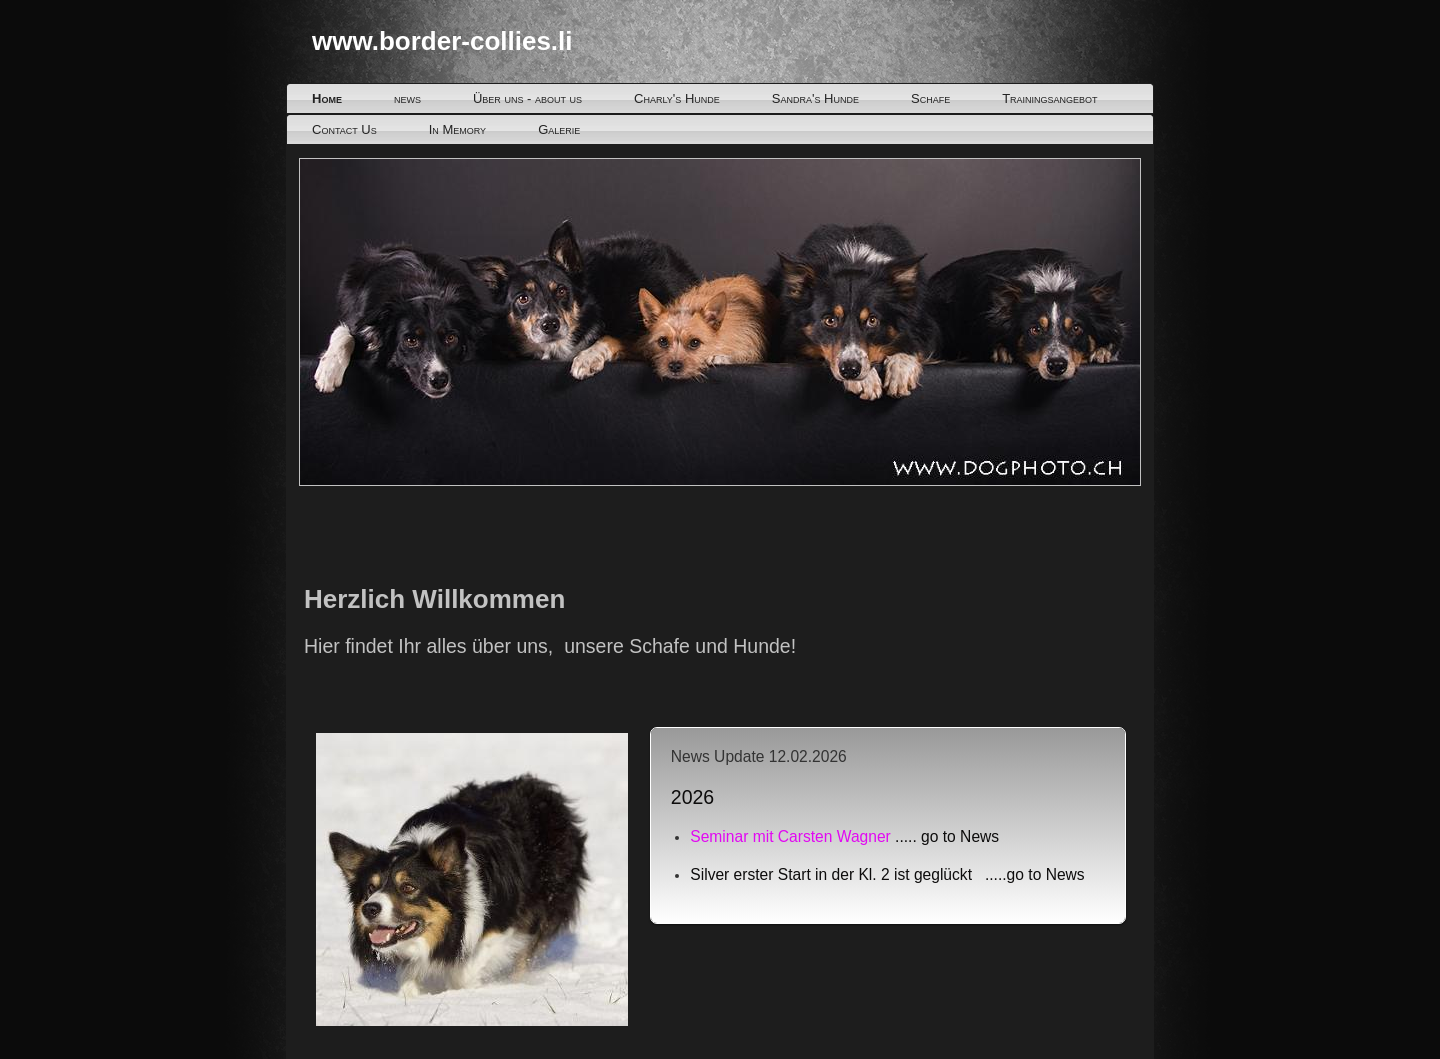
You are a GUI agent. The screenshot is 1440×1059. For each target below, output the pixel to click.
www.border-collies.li (442, 41)
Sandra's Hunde (815, 98)
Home (327, 98)
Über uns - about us (527, 98)
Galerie (559, 129)
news (407, 98)
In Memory (457, 129)
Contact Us (344, 129)
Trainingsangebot (1049, 98)
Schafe (930, 98)
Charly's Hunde (677, 98)
